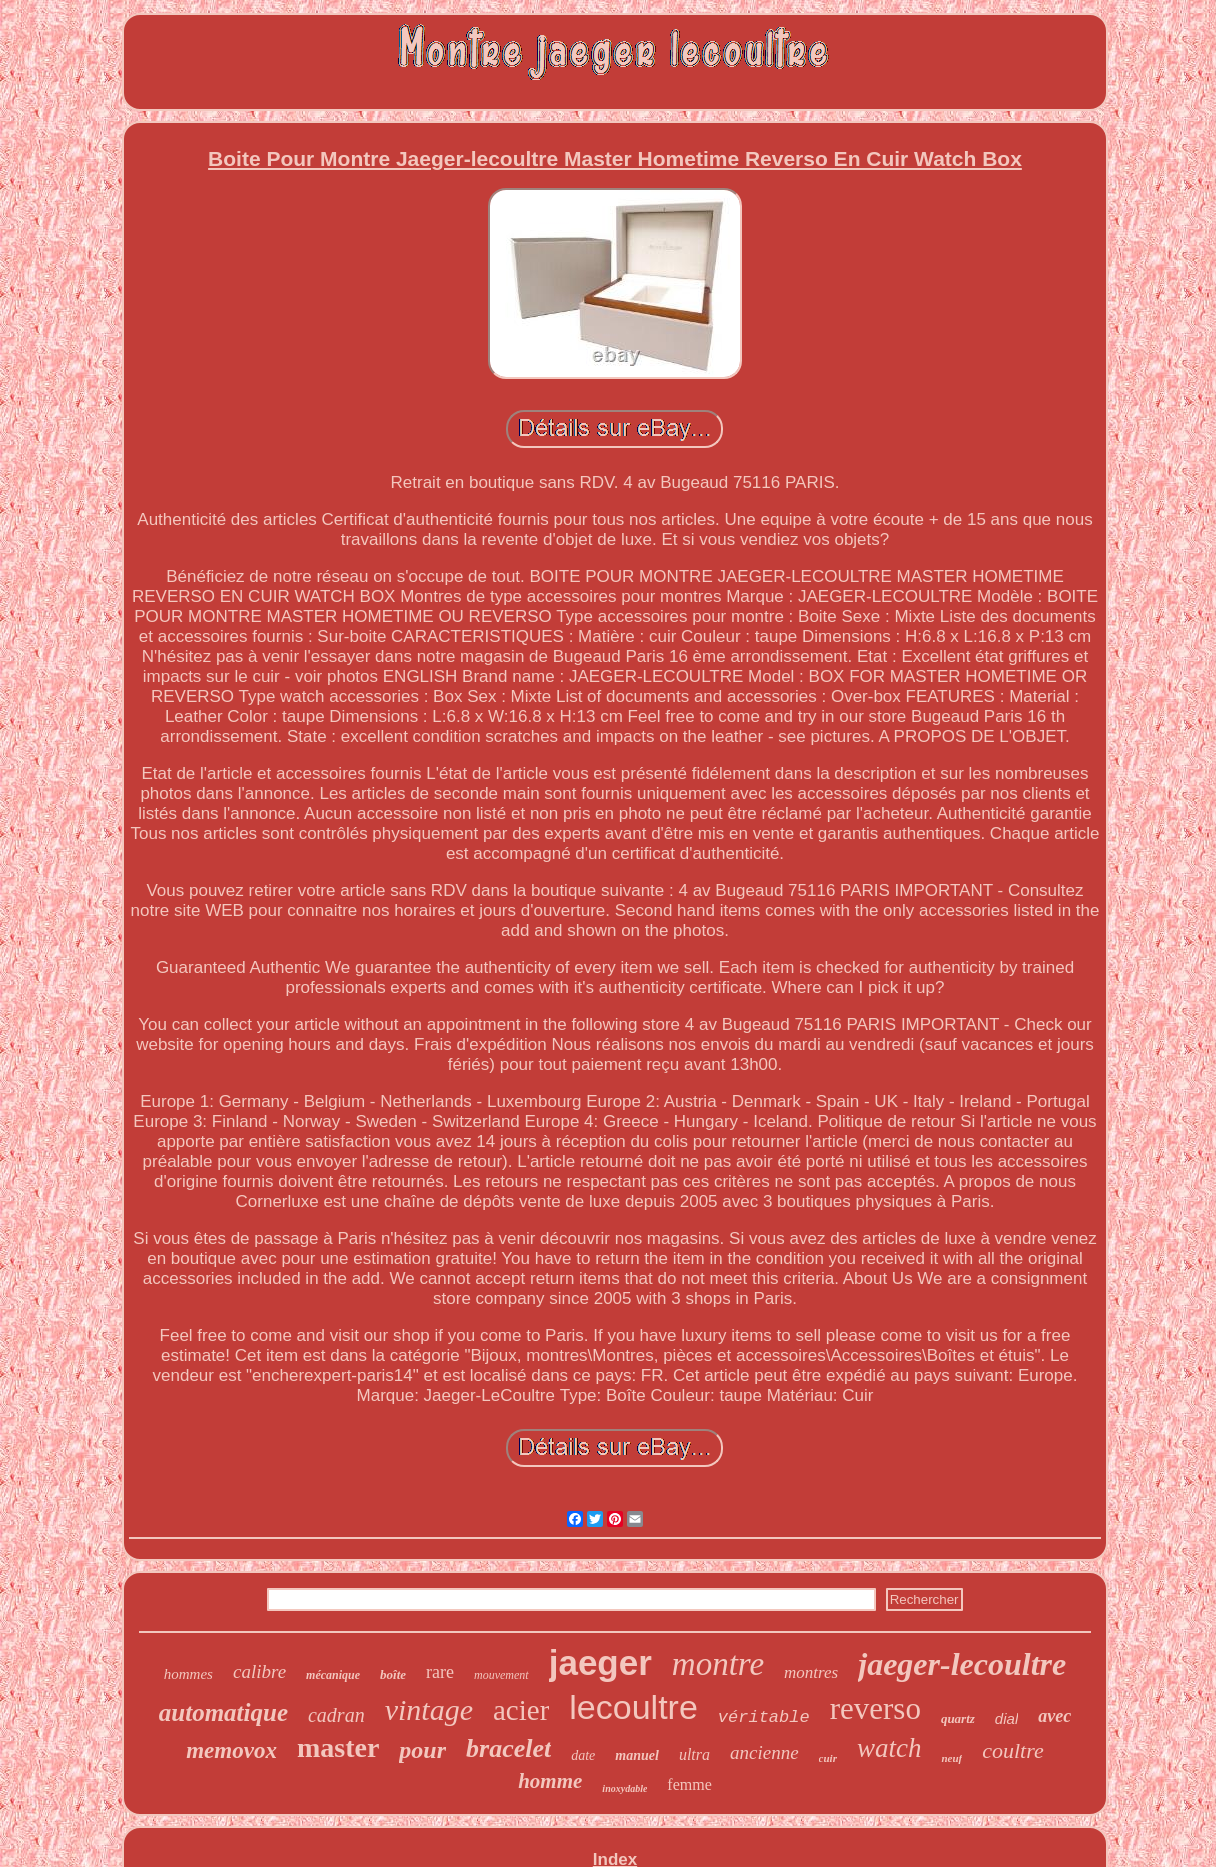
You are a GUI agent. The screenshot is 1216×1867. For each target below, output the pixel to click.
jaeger (600, 1662)
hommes (188, 1674)
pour (422, 1750)
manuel (637, 1755)
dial (1006, 1718)
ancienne (764, 1752)
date (583, 1755)
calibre (259, 1671)
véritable (764, 1717)
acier (521, 1710)
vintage (429, 1709)
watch (889, 1748)
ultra (694, 1754)
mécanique (333, 1675)
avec (1054, 1716)
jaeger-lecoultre (962, 1664)
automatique (223, 1712)
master (338, 1747)
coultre (1013, 1750)
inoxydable (624, 1788)
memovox (231, 1750)
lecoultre (633, 1707)
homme (550, 1781)
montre (718, 1664)
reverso (875, 1708)
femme (689, 1784)
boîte (393, 1674)
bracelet (508, 1748)
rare (440, 1672)
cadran (336, 1715)
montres (811, 1672)
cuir (828, 1758)
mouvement (501, 1675)
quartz (958, 1718)
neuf (951, 1758)
